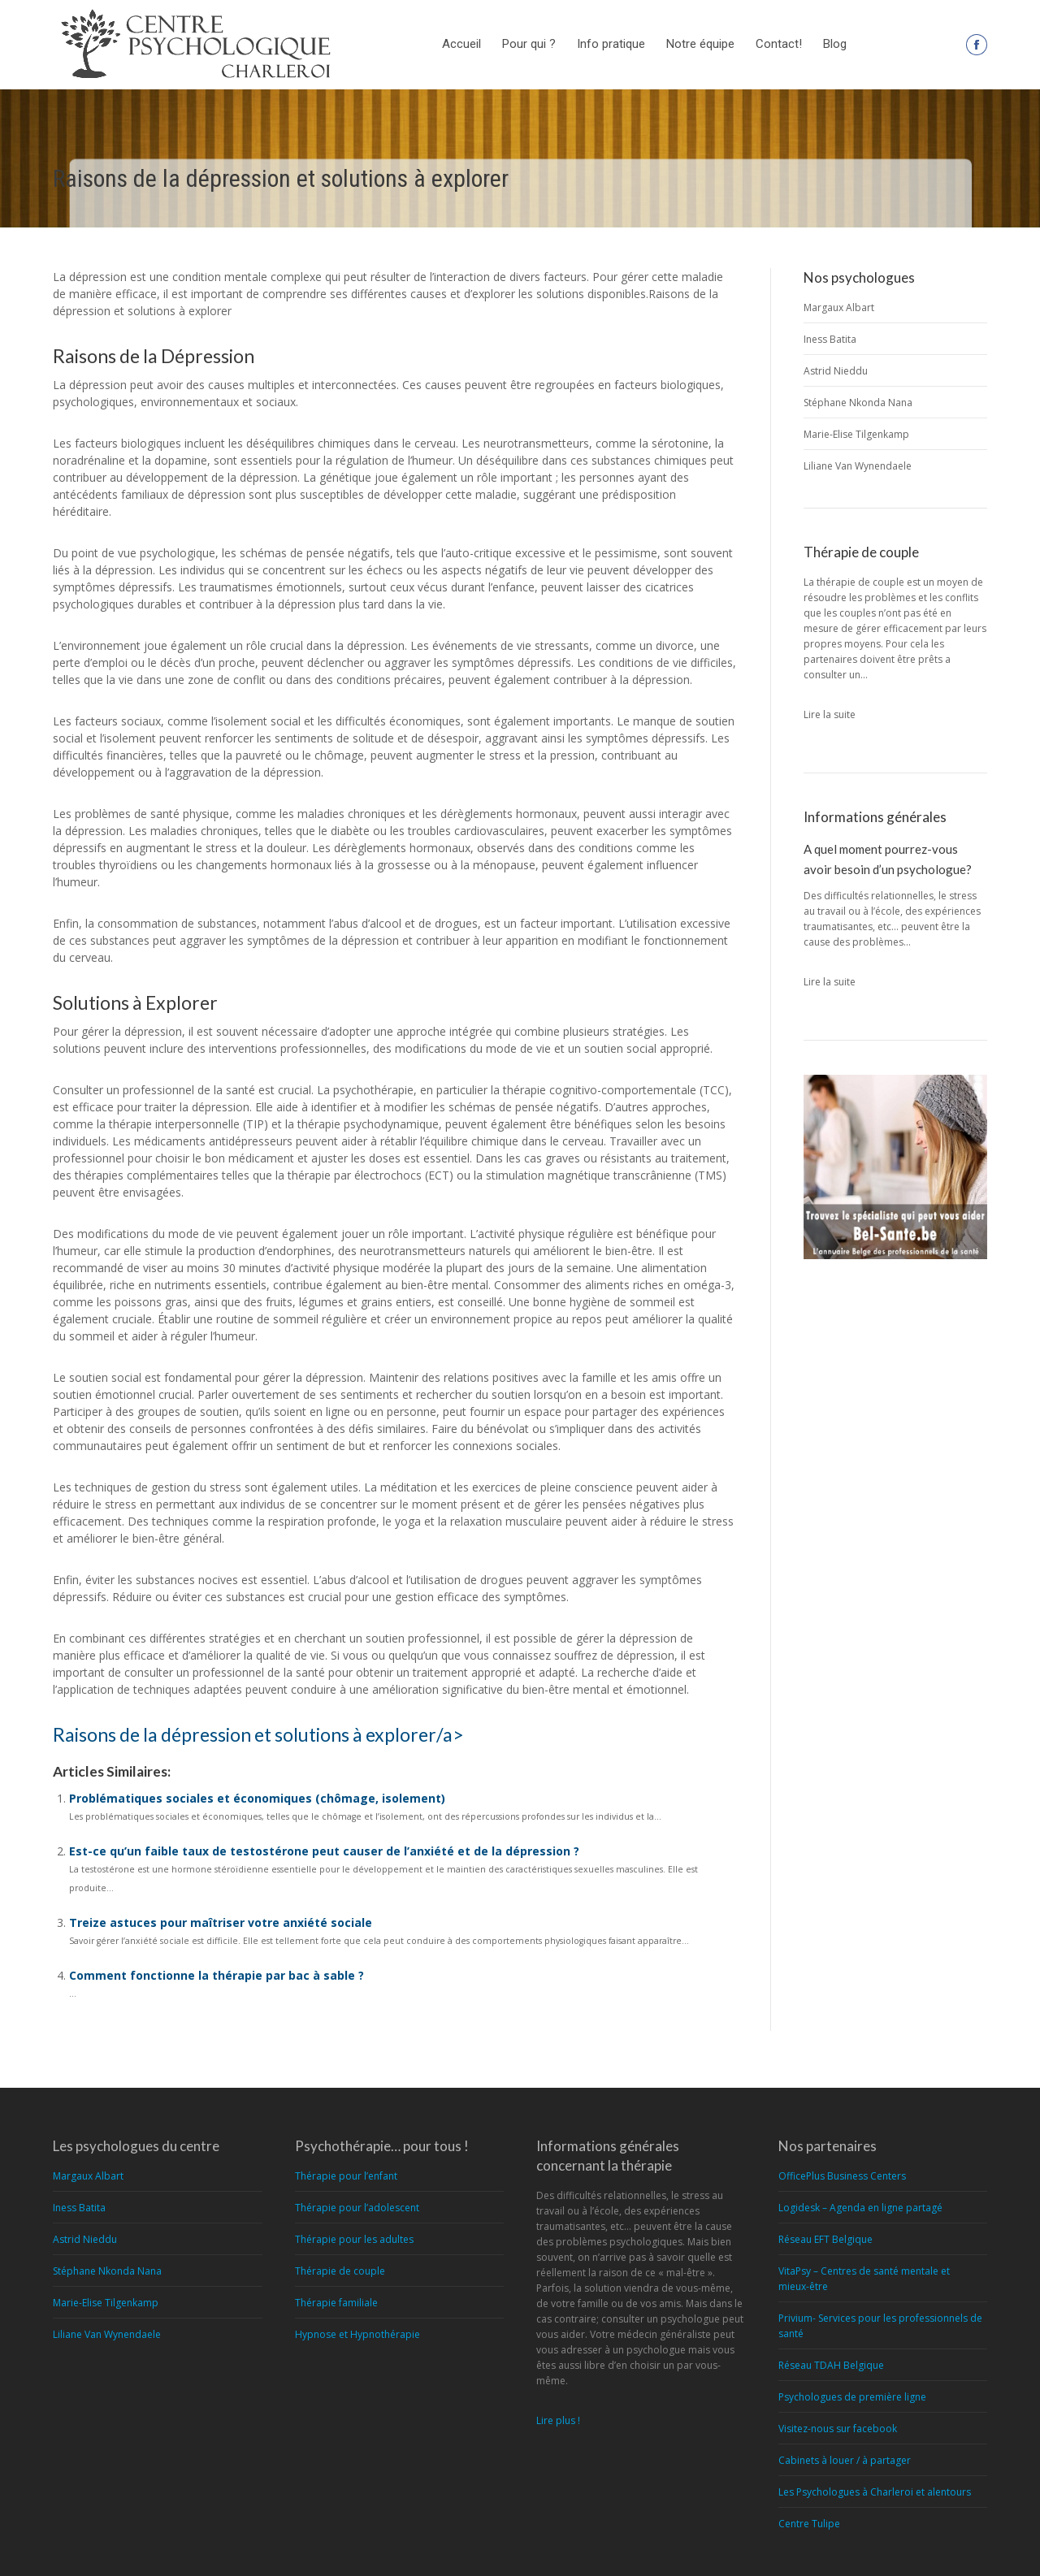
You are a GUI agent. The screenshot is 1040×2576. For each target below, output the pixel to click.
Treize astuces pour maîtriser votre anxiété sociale (220, 1922)
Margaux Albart (839, 307)
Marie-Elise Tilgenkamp (856, 434)
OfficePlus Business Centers (842, 2176)
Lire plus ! (558, 2420)
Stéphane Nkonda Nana (858, 402)
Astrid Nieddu (836, 371)
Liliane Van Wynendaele (858, 466)
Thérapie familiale (336, 2303)
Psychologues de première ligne (852, 2397)
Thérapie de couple (340, 2271)
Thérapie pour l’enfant (346, 2176)
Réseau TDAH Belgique (831, 2365)
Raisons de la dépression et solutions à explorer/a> (258, 1734)
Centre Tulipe (809, 2524)
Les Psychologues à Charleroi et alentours (874, 2492)
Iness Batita (830, 339)
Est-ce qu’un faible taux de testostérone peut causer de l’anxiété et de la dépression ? (324, 1851)
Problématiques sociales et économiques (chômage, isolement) (257, 1798)
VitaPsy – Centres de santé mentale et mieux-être (864, 2278)
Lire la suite (830, 714)
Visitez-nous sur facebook (837, 2428)
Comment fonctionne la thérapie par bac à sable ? (216, 1975)
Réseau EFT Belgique (825, 2239)
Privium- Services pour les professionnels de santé (880, 2325)
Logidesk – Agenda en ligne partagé (860, 2207)
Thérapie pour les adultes (354, 2239)
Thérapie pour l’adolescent (357, 2207)
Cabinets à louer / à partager (844, 2460)
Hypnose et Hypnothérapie (357, 2334)
